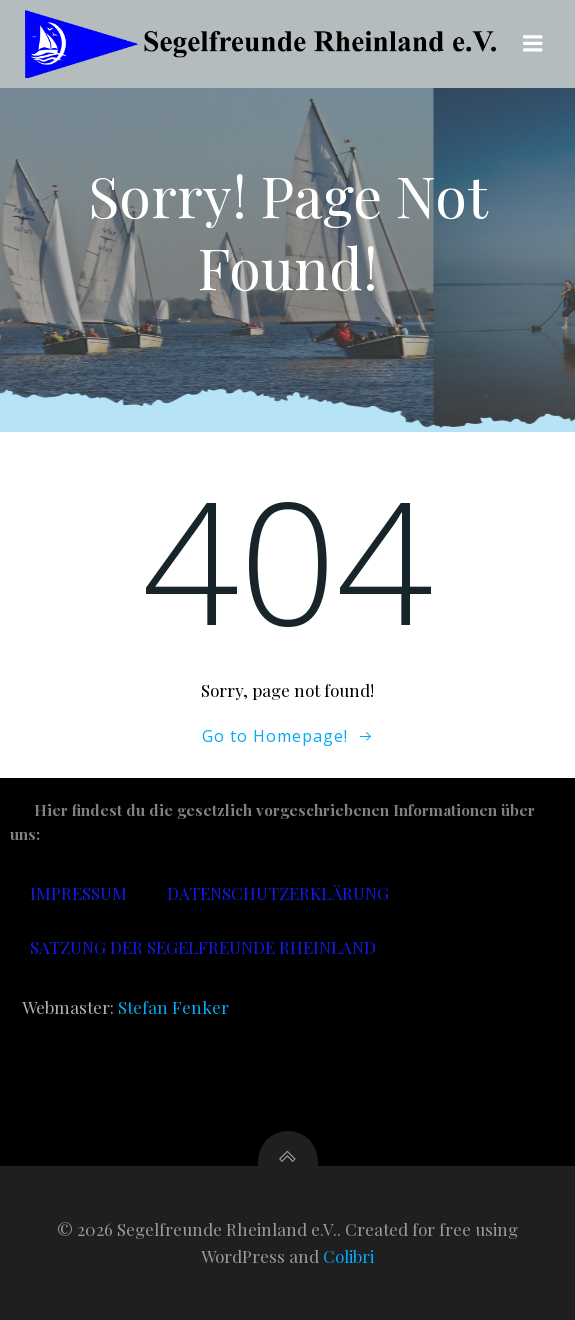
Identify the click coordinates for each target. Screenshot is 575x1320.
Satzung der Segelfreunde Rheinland (203, 947)
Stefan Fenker (173, 1007)
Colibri (348, 1256)
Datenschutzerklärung (278, 893)
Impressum (78, 893)
